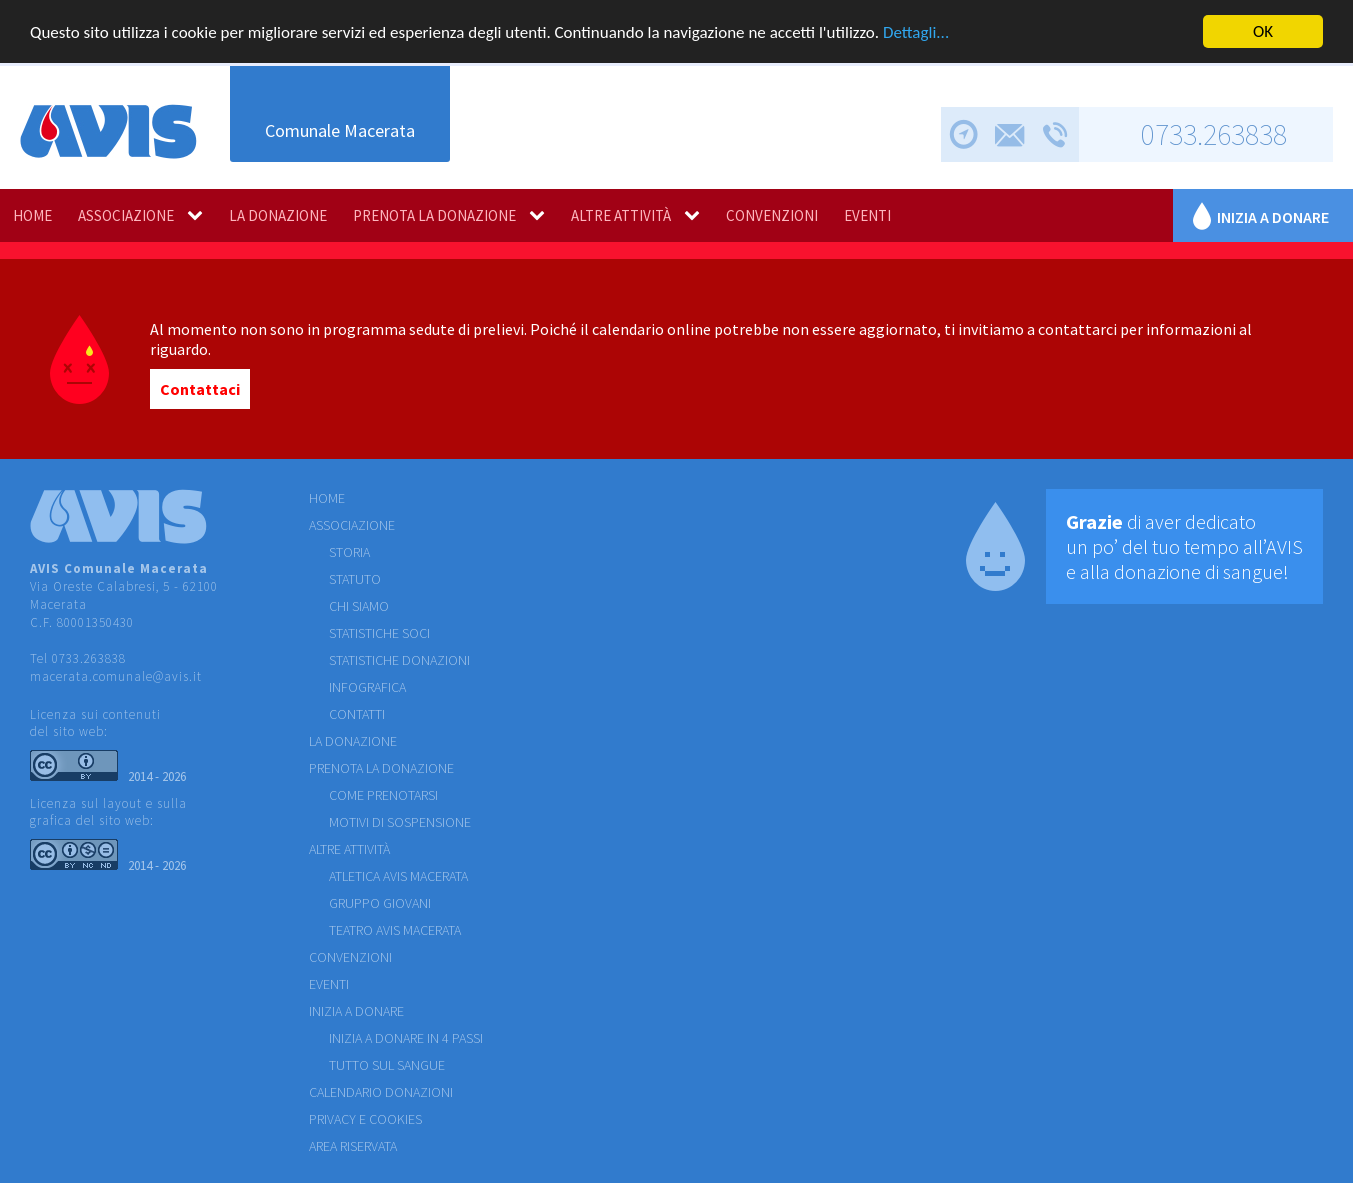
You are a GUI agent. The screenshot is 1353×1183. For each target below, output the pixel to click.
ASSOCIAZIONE (126, 215)
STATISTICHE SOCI (379, 633)
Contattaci (200, 389)
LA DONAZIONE (278, 215)
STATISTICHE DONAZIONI (399, 660)
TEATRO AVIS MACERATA (395, 930)
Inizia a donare (1273, 217)
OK (1263, 31)
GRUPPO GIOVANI (380, 903)
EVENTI (867, 215)
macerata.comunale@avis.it (116, 676)
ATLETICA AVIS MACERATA (398, 876)
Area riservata (353, 1146)
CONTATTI (357, 714)
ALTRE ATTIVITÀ (621, 215)
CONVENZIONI (772, 215)
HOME (32, 215)
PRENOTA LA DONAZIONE (434, 215)
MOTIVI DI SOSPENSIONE (400, 822)
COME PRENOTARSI (383, 795)
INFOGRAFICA (367, 687)
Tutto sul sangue (387, 1065)
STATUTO (355, 579)
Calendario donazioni (381, 1092)
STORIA (349, 552)
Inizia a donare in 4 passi (406, 1038)
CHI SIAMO (359, 606)
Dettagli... (916, 32)
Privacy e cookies (365, 1119)
